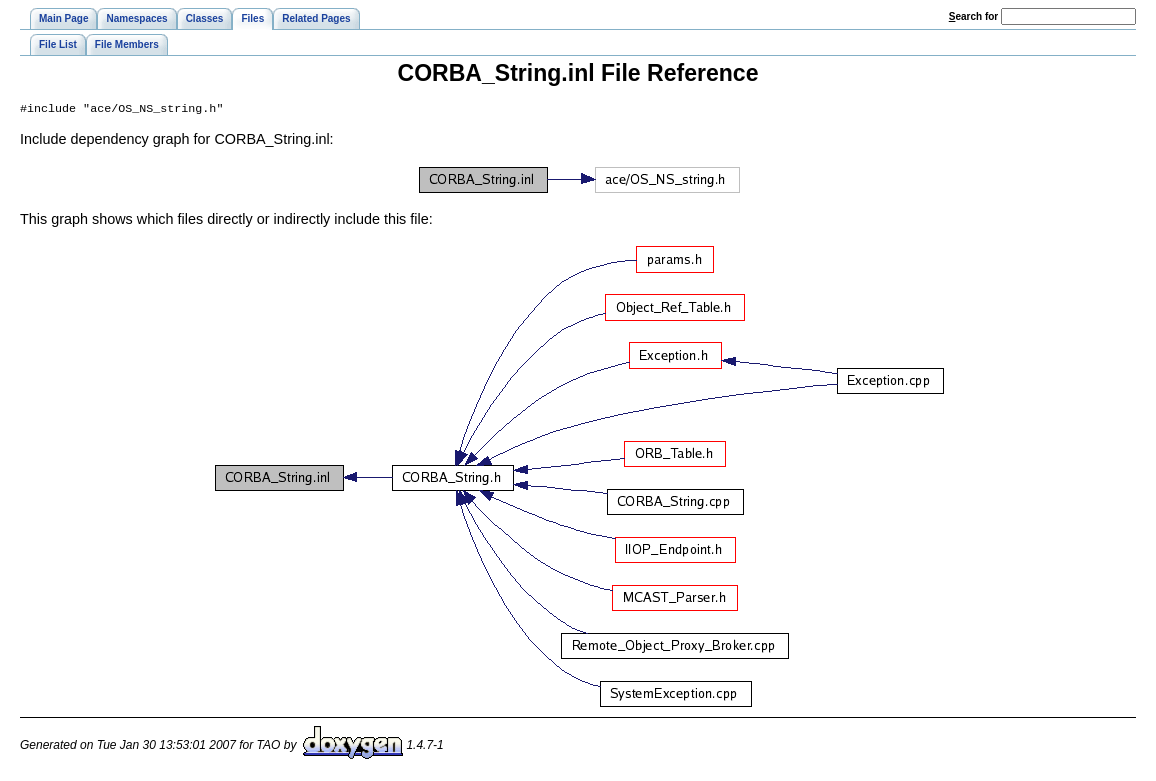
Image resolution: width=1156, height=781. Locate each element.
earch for (973, 16)
